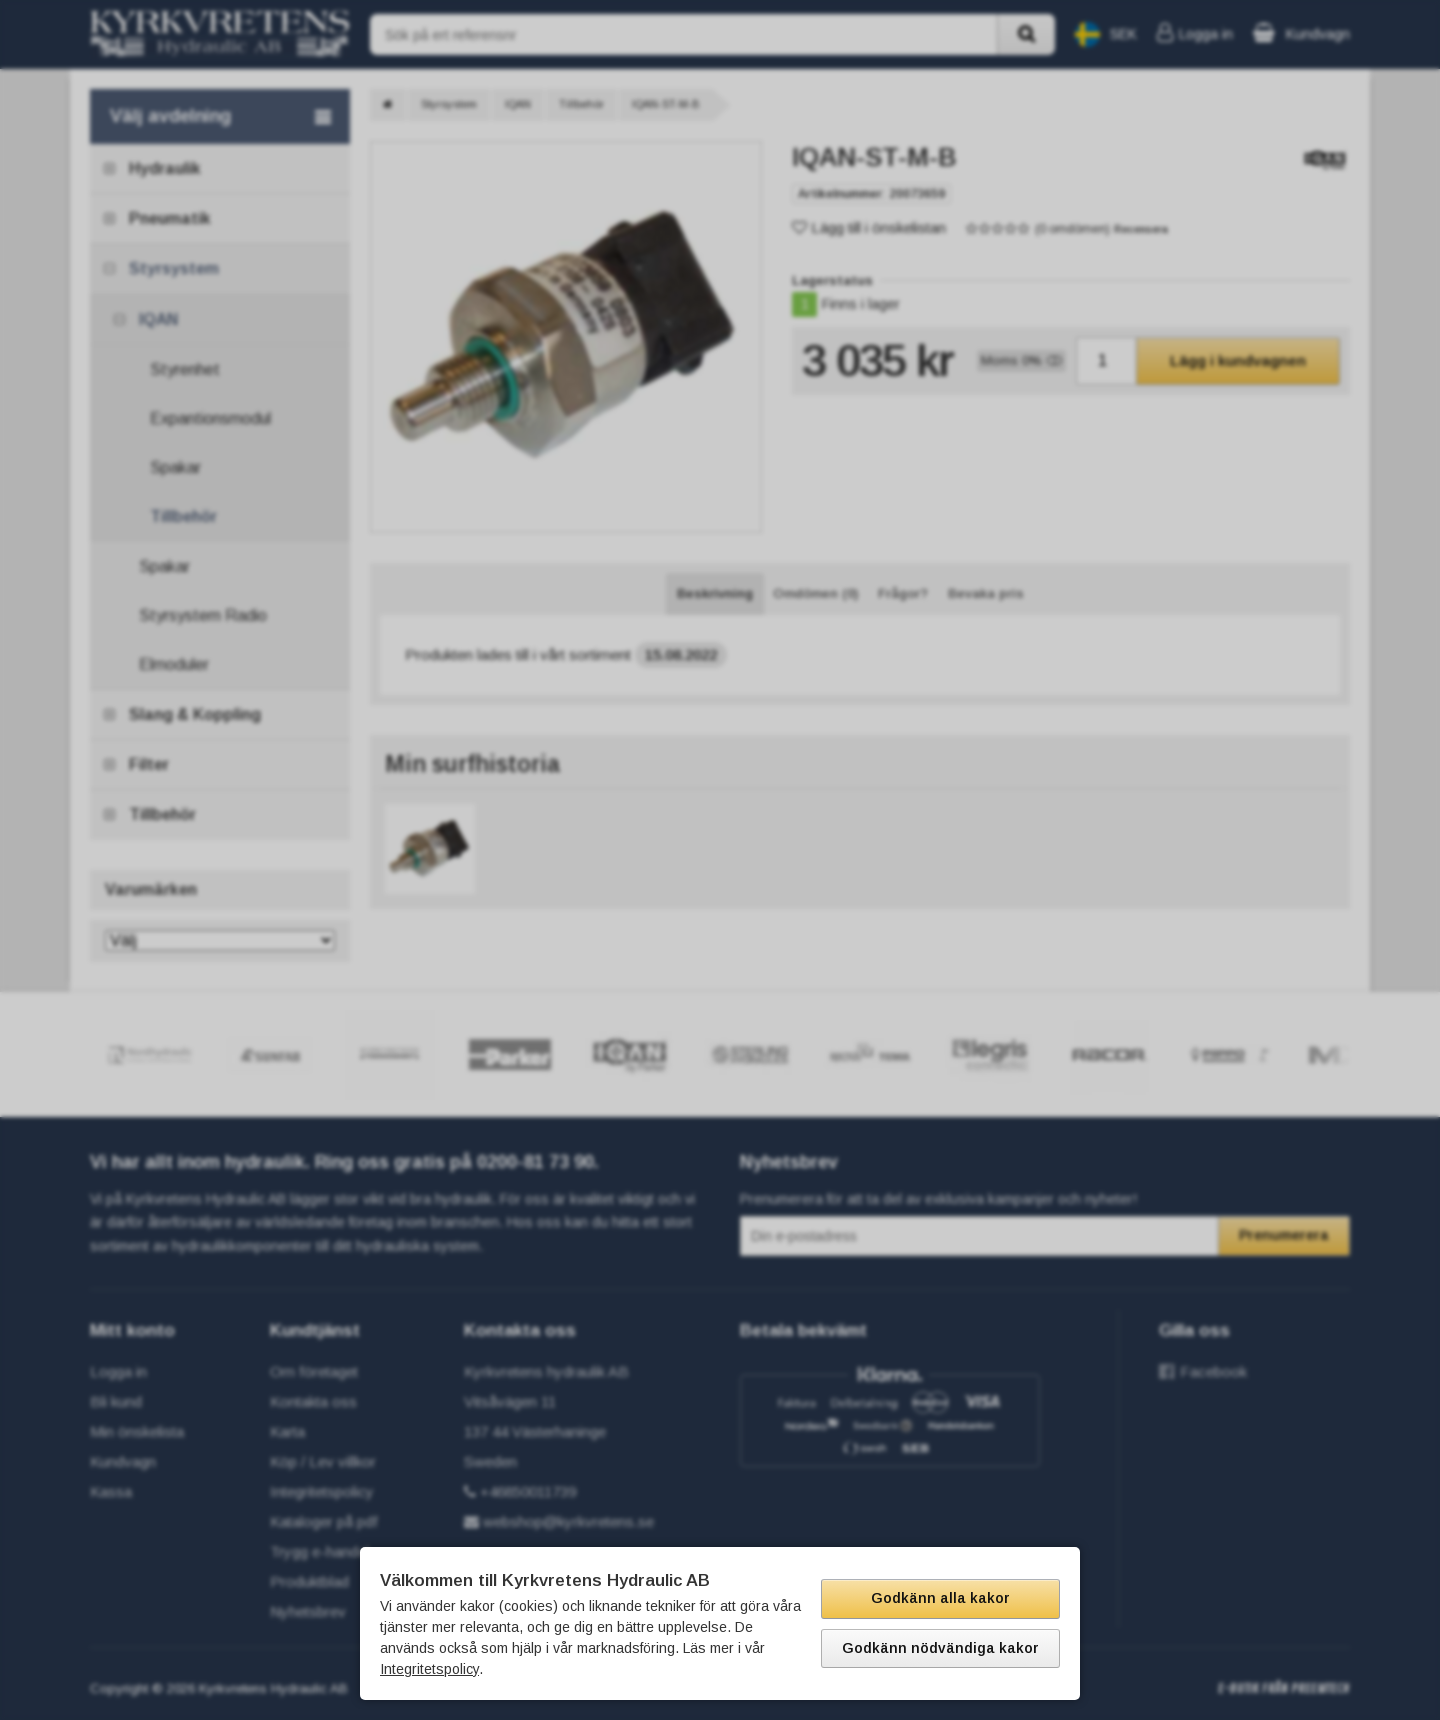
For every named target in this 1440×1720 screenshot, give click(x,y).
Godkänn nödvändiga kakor (940, 1648)
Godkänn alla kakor (940, 1598)
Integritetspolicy (429, 1669)
